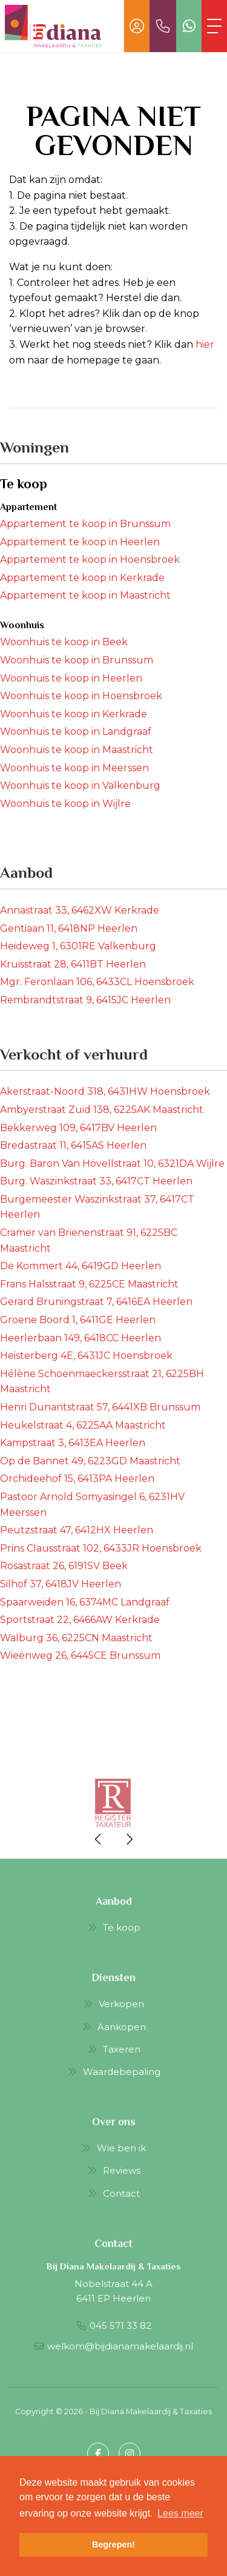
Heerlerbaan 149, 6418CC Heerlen (80, 1338)
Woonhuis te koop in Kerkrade (73, 714)
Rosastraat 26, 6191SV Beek (64, 1566)
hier (205, 344)
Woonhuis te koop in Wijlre (65, 803)
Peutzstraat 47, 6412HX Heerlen (76, 1530)
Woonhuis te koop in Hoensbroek (81, 696)
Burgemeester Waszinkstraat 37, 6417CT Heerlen (97, 1207)
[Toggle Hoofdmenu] (214, 26)
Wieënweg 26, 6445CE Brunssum (80, 1655)
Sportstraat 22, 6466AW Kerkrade (80, 1619)
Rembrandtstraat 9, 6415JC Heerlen (85, 1000)
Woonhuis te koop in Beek (64, 642)
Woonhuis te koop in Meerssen (74, 768)
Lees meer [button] (180, 2513)
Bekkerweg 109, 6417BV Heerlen (78, 1128)
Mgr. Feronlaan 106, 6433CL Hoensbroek (97, 982)
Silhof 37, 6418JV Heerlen (60, 1584)
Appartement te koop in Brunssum (85, 523)
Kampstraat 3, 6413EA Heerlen (72, 1443)
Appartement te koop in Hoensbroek (90, 559)
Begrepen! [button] (113, 2544)
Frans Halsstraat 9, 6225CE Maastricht (89, 1284)
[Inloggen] (137, 26)
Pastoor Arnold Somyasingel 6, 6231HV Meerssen (92, 1504)
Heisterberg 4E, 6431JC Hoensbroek (86, 1355)
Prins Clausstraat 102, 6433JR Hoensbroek (101, 1548)
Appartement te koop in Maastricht (85, 595)
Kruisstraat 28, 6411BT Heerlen (73, 964)
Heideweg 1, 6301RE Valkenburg (78, 946)
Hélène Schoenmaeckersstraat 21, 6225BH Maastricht (102, 1381)
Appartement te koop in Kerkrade (82, 577)
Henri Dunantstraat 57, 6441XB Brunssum (100, 1407)
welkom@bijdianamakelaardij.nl (120, 2346)
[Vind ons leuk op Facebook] (98, 2454)
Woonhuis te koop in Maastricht (76, 749)
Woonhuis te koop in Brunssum (76, 660)
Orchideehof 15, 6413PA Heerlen (77, 1478)
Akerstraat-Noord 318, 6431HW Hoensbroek (105, 1091)
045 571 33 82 (120, 2325)
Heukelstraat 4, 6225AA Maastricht (83, 1425)
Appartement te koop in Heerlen (80, 542)
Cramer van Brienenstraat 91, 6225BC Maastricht (88, 1240)
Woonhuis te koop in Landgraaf (75, 731)
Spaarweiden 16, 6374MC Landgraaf (84, 1602)
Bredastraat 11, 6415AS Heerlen (73, 1145)
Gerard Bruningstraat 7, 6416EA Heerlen (96, 1301)
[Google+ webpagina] (129, 2454)
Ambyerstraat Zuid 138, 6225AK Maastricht (101, 1109)
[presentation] (99, 1839)
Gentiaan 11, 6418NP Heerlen (68, 928)
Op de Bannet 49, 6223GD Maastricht (90, 1461)
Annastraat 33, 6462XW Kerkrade (79, 910)
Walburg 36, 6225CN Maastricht (76, 1638)
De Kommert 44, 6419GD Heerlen (80, 1266)
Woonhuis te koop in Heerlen (71, 678)
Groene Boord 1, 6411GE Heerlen (78, 1320)
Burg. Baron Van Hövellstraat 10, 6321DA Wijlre (112, 1163)
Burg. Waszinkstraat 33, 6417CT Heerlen (96, 1181)
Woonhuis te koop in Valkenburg (80, 785)
